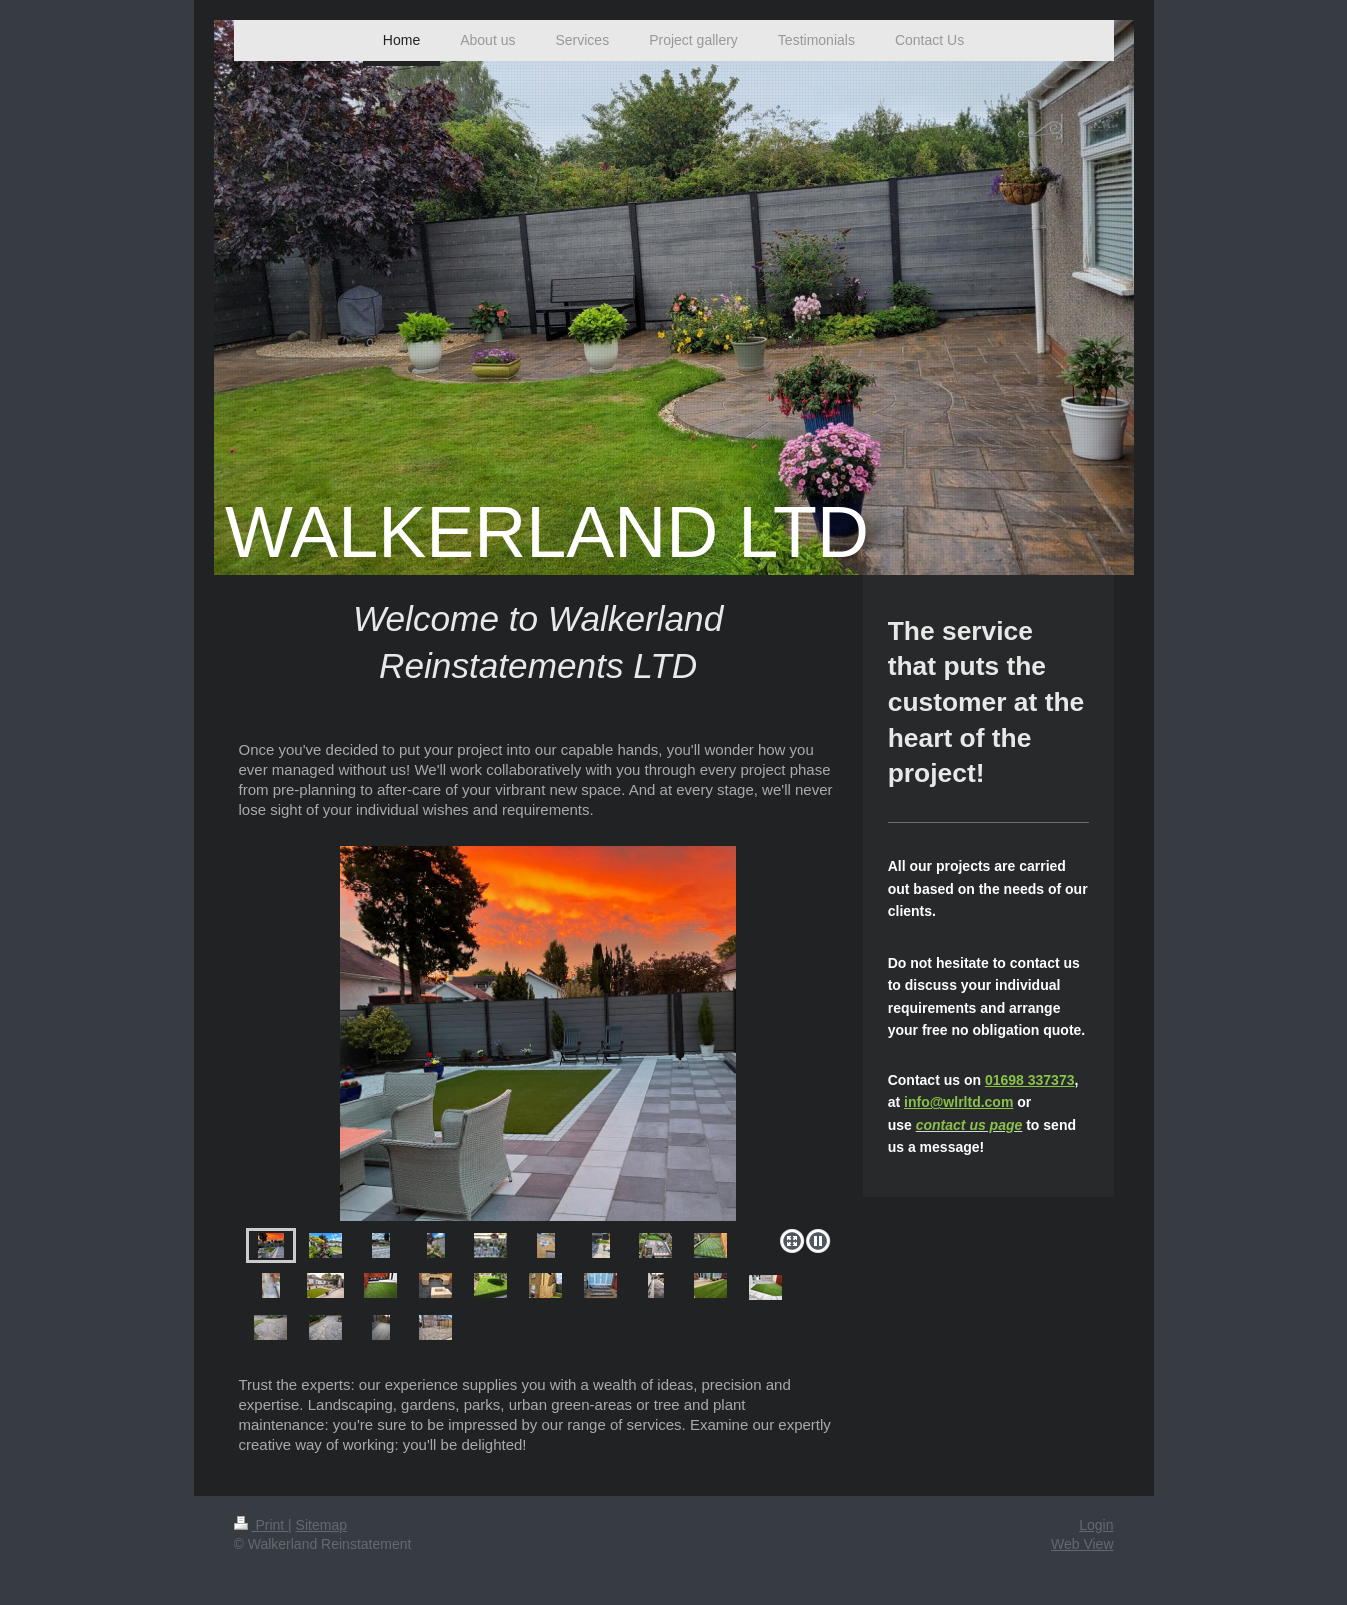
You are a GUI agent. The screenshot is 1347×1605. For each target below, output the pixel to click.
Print (261, 1525)
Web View (1082, 1544)
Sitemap (321, 1525)
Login (1096, 1525)
